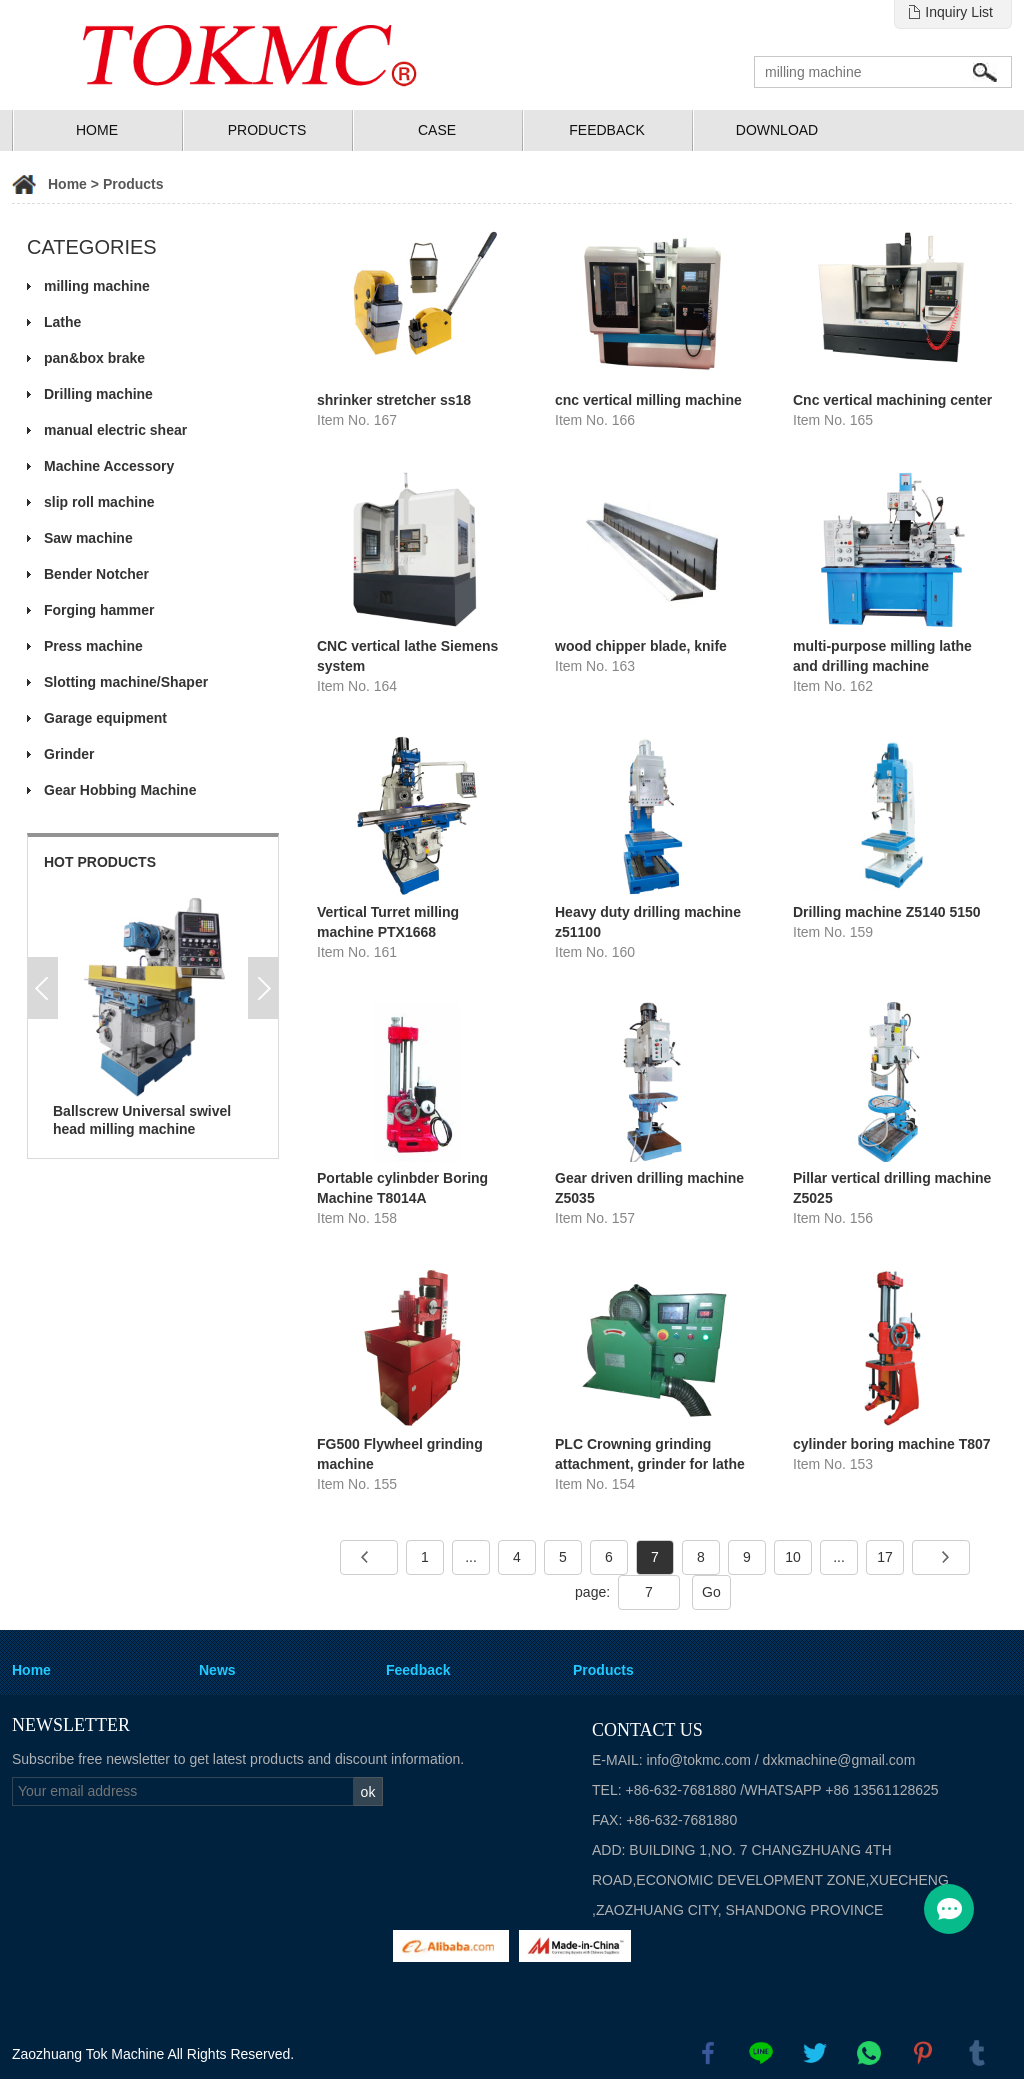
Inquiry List (959, 12)
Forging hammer (99, 610)
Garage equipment (105, 718)
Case (437, 130)
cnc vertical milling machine (648, 400)
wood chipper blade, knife (641, 646)
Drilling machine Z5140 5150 (887, 912)
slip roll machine (99, 502)
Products (267, 130)
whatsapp (869, 2053)
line (761, 2053)
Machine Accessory (109, 466)
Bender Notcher (96, 574)
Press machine (93, 646)
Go (711, 1592)
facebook (708, 2053)
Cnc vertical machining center (892, 400)
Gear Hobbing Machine (120, 790)
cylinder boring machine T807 (892, 1444)
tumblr (977, 2053)
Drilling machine (98, 394)
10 (793, 1557)
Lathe (62, 322)
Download (777, 130)
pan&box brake (94, 358)
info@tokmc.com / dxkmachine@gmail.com (780, 1760)
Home (97, 130)
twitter (815, 2053)
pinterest (923, 2053)
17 (885, 1557)
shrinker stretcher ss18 (394, 400)
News (217, 1670)
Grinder (69, 754)
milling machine (97, 286)
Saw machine (88, 538)
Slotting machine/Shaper (126, 682)
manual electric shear (115, 430)
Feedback (606, 130)
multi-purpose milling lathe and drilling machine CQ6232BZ (882, 666)
